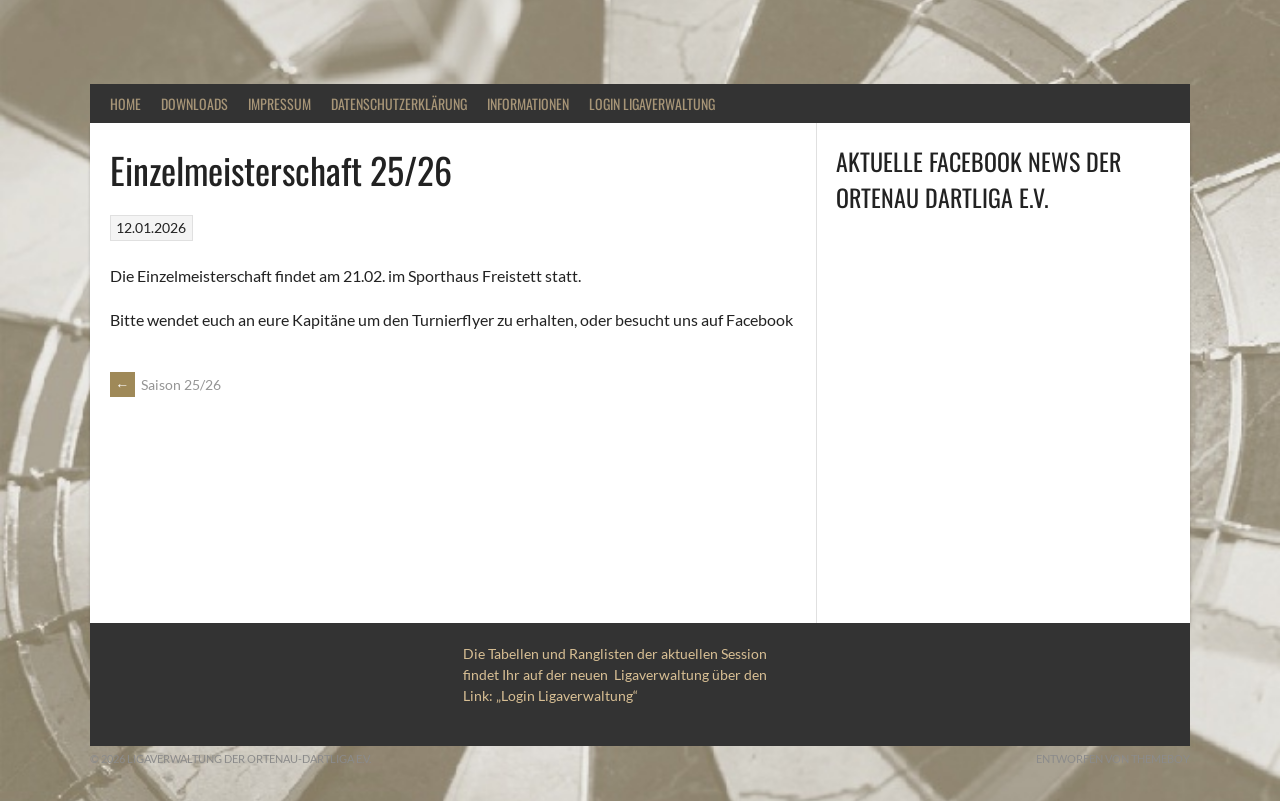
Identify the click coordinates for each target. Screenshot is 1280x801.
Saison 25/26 (165, 384)
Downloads (194, 103)
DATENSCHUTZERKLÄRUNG (399, 103)
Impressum (279, 103)
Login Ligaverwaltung (652, 103)
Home (125, 103)
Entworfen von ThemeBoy (1113, 758)
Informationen (528, 103)
